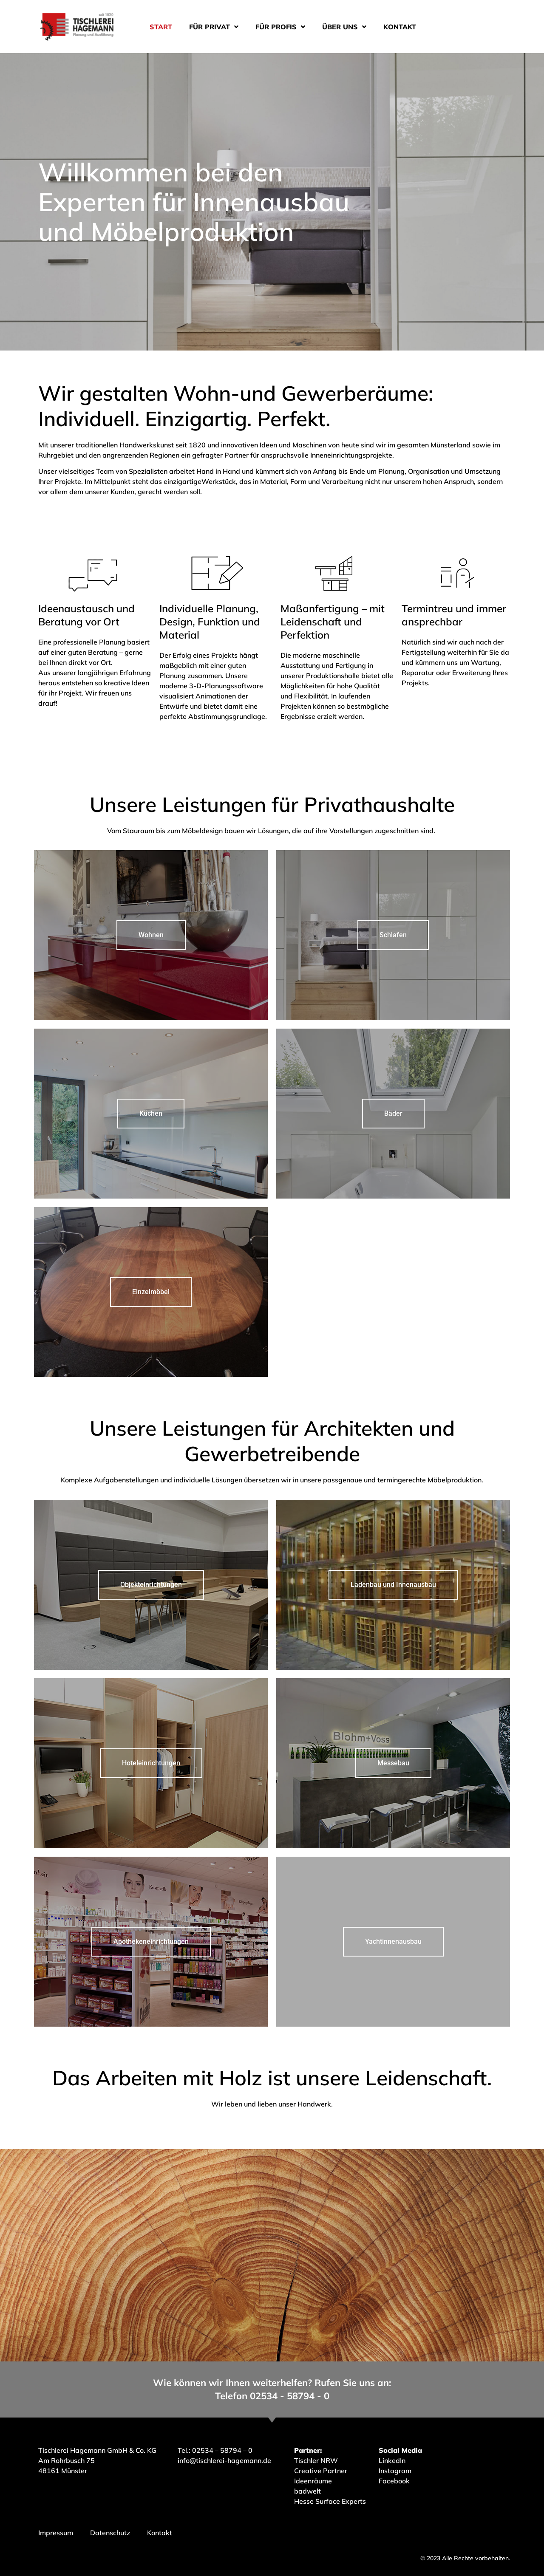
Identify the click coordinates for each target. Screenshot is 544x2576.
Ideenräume (314, 2481)
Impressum (55, 2532)
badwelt (307, 2491)
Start (161, 27)
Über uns (344, 26)
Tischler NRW (316, 2460)
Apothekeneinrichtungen (151, 1941)
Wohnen (151, 935)
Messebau (393, 1763)
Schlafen (393, 935)
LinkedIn (392, 2460)
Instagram (395, 2470)
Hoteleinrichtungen (151, 1763)
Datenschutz (110, 2532)
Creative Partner (320, 2470)
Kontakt (399, 27)
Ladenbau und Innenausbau (393, 1585)
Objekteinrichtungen (151, 1585)
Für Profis (280, 26)
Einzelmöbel (151, 1292)
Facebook (394, 2481)
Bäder (393, 1113)
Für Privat (213, 26)
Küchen (150, 1113)
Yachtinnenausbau (393, 1941)
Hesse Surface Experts (330, 2501)
